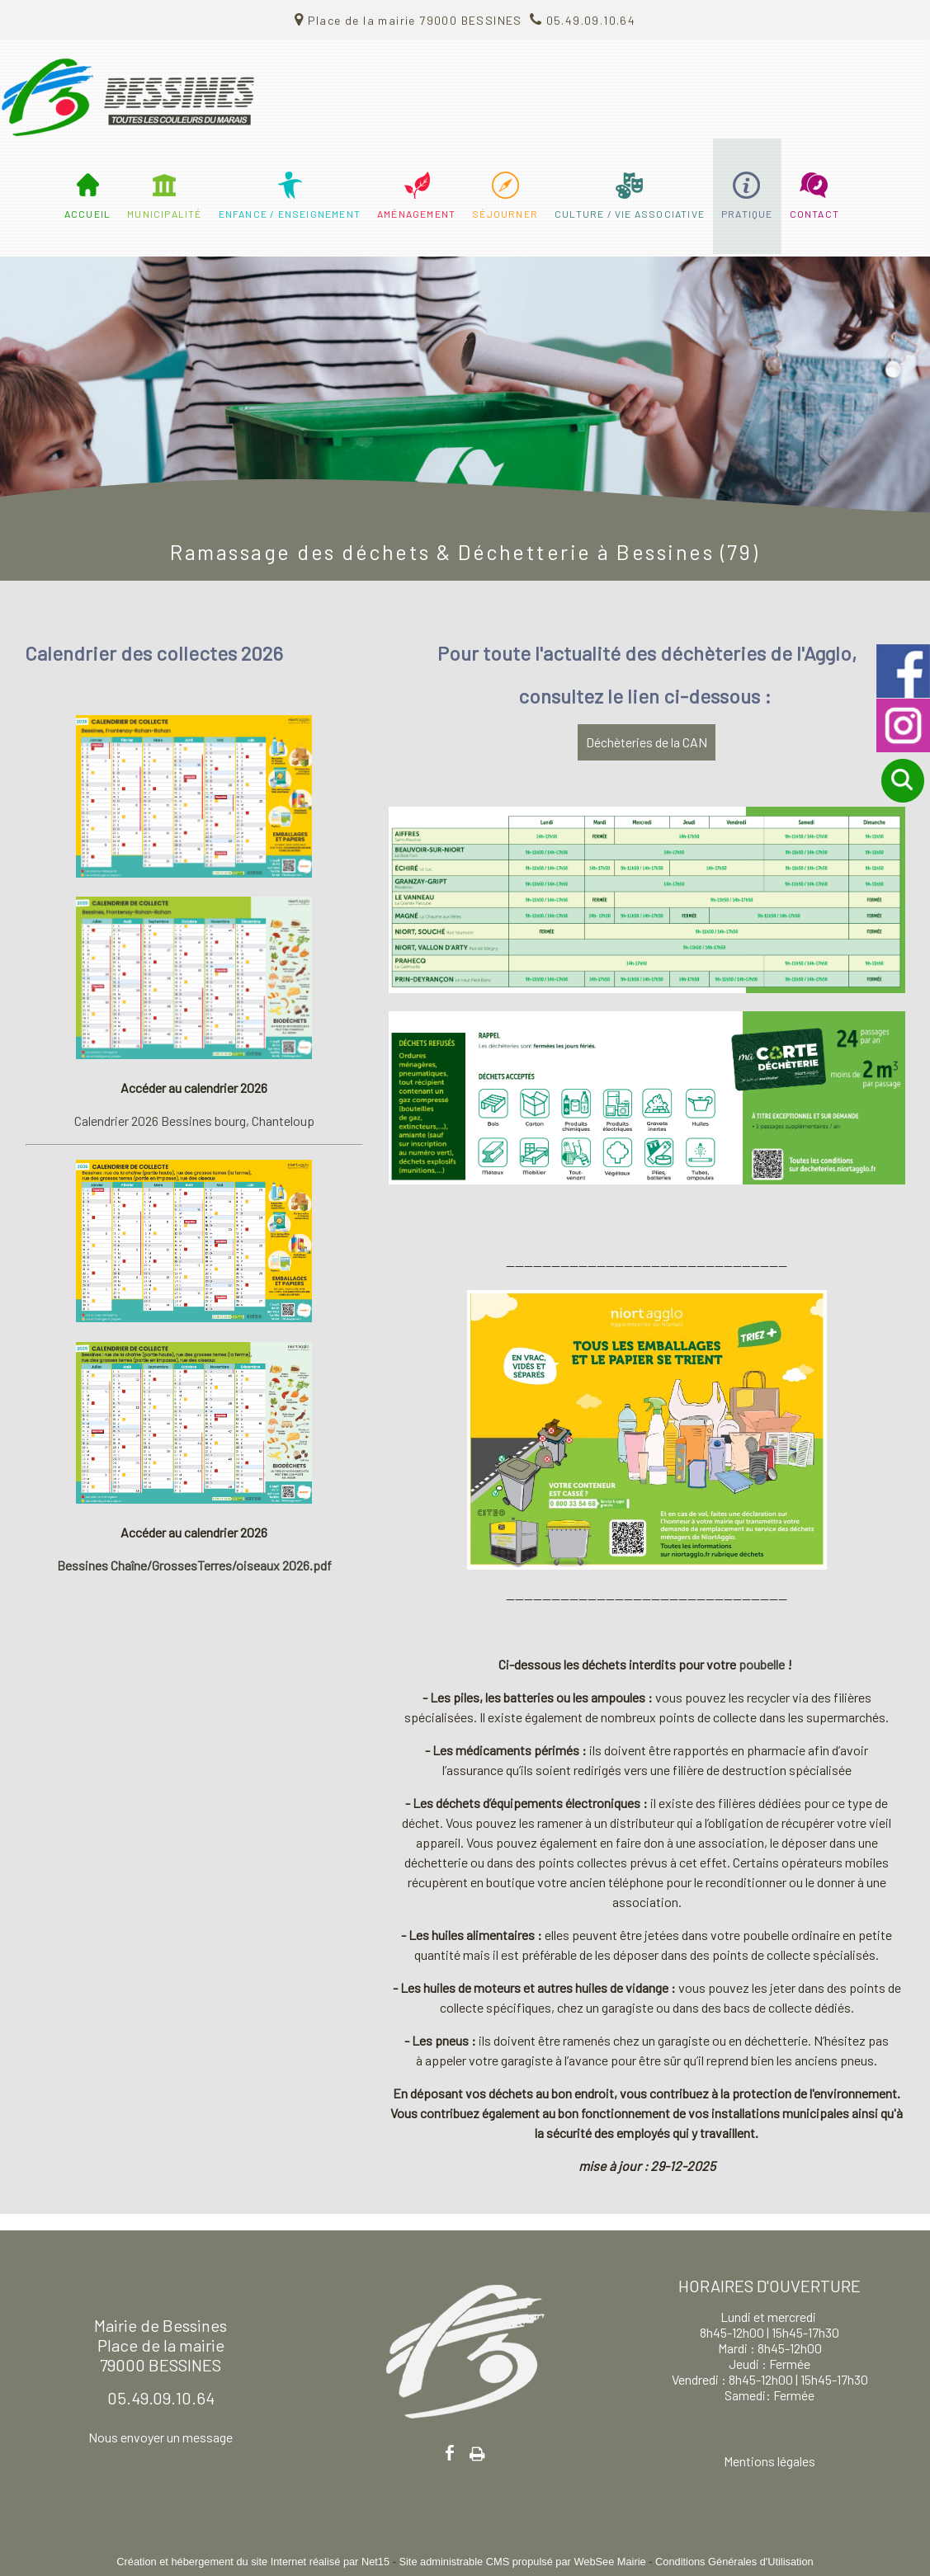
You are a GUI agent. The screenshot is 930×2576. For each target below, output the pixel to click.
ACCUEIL (87, 213)
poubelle (763, 1664)
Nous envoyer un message (160, 2437)
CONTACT (814, 213)
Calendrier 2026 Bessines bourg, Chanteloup (194, 1120)
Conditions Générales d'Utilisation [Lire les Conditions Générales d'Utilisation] (734, 2561)
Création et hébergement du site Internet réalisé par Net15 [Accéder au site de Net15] (252, 2561)
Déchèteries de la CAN (646, 742)
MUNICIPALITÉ (164, 213)
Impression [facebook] (477, 2450)
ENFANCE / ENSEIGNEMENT (290, 213)
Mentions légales (769, 2461)
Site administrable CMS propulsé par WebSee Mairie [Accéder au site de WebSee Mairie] (522, 2561)
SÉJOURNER (505, 213)
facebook (449, 2453)
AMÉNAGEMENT (416, 213)
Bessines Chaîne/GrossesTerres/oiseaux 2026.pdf (194, 1565)
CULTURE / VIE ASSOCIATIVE (630, 213)
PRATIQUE (747, 213)
